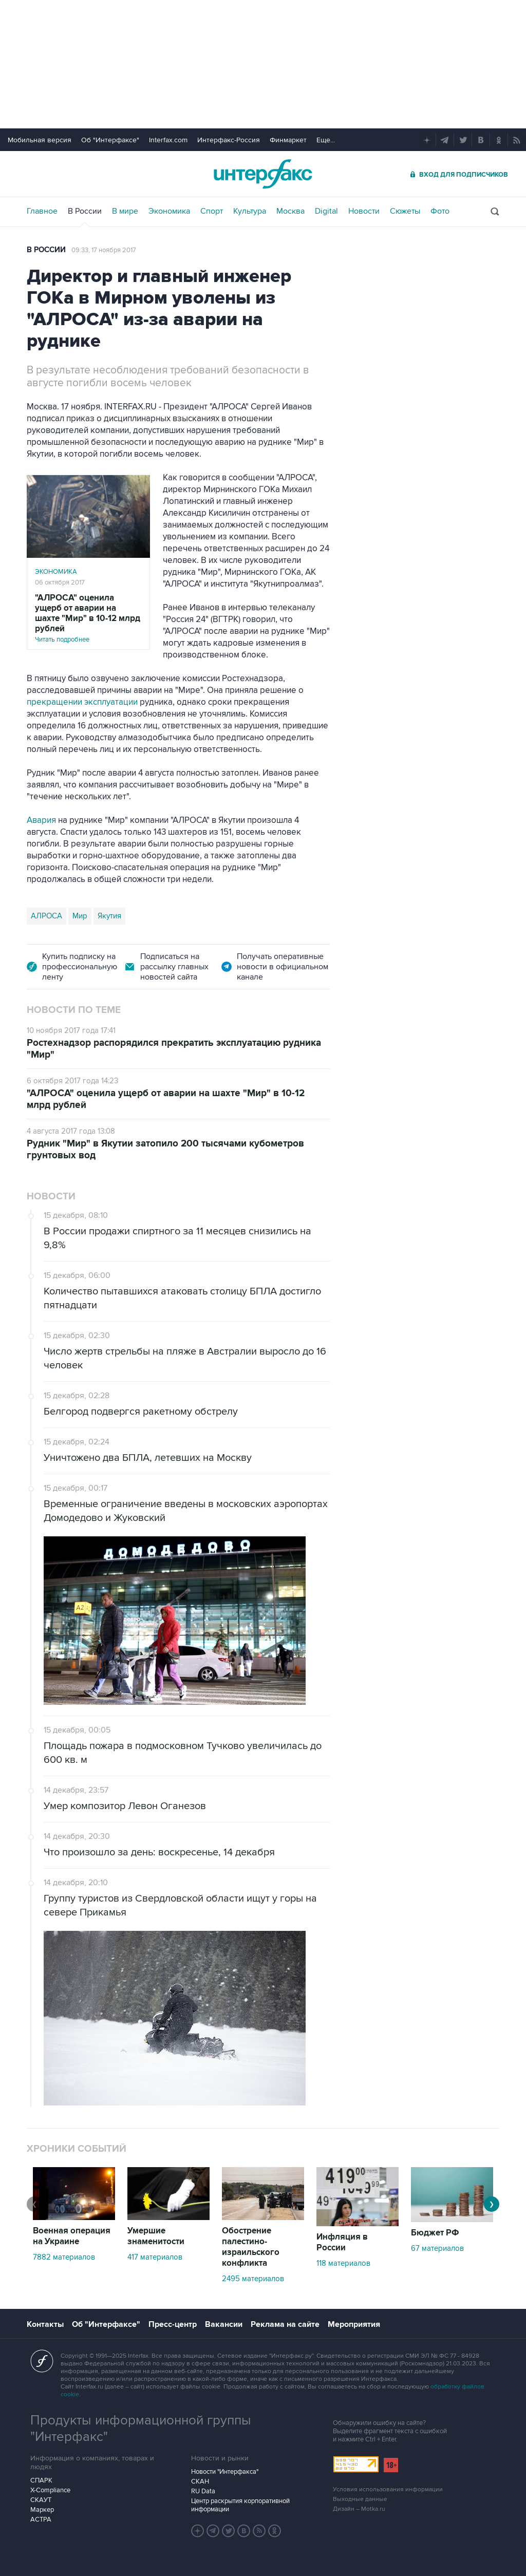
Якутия (109, 915)
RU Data (203, 2491)
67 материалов (437, 2248)
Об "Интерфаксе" (110, 140)
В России (85, 211)
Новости (364, 211)
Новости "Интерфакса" (224, 2472)
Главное (42, 211)
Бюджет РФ (435, 2233)
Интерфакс (263, 174)
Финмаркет (288, 140)
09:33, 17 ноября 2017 (103, 250)
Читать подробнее (88, 618)
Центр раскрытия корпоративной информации (240, 2505)
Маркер (42, 2510)
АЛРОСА (46, 915)
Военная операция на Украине (71, 2236)
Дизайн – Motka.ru (359, 2509)
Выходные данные (360, 2499)
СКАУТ (40, 2500)
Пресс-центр (172, 2324)
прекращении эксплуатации (82, 702)
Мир (79, 915)
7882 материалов (64, 2257)
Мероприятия (354, 2324)
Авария (41, 820)
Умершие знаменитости (155, 2236)
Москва (290, 211)
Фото (439, 211)
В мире (125, 211)
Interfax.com (168, 140)
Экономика (169, 211)
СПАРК (41, 2480)
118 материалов (343, 2263)
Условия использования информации (388, 2489)
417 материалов (154, 2257)
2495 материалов (253, 2278)
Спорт (211, 211)
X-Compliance (50, 2490)
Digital (326, 211)
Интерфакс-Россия (228, 140)
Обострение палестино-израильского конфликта (250, 2247)
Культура (249, 211)
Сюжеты (405, 211)
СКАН (200, 2481)
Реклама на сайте (285, 2324)
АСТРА (40, 2519)
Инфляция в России (342, 2242)
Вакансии (223, 2324)
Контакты (45, 2324)
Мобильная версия (39, 140)
